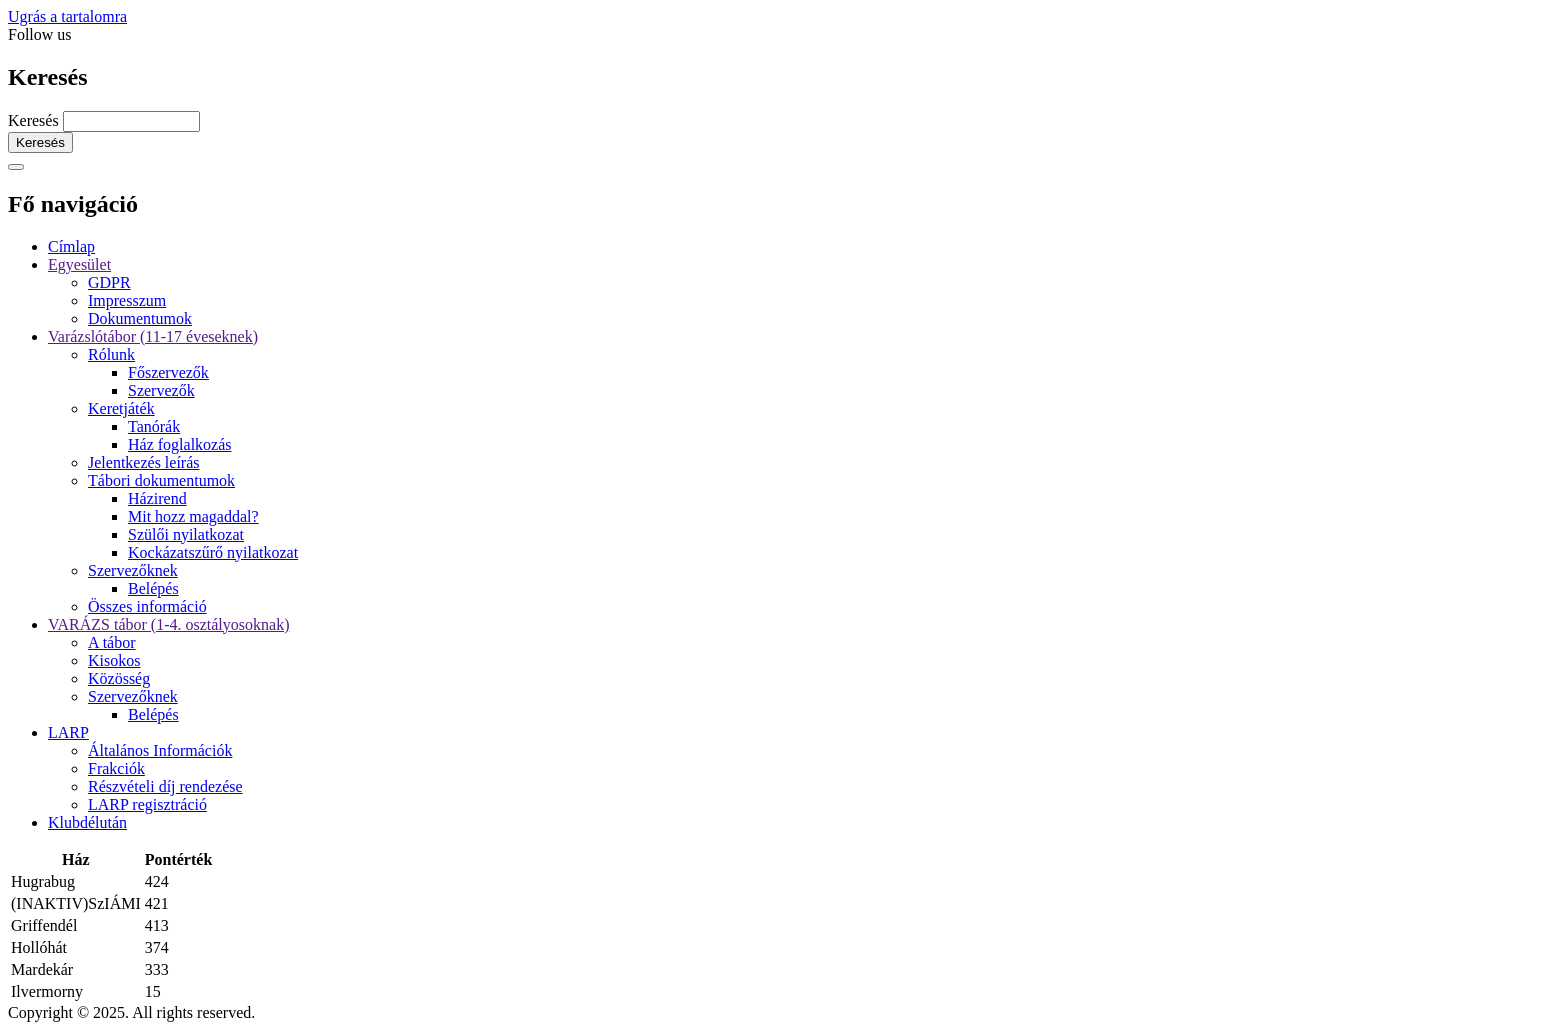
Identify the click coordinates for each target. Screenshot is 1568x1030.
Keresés (33, 120)
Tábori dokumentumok (161, 480)
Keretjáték (121, 408)
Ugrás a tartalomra (67, 16)
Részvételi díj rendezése (165, 786)
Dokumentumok (140, 318)
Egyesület (79, 264)
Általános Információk (160, 750)
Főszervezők (168, 372)
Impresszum (127, 300)
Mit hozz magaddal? (193, 516)
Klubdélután (87, 822)
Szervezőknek (133, 570)
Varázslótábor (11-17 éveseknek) (153, 336)
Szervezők (161, 390)
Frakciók (116, 768)
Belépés (153, 588)
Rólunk (111, 354)
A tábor (112, 642)
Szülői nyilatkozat (186, 534)
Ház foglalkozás (180, 444)
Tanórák (154, 426)
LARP (68, 732)
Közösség (119, 678)
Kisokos (114, 660)
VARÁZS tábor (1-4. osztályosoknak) (168, 624)
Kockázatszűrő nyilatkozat (213, 552)
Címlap (71, 246)
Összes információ (147, 606)
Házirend (157, 498)
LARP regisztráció (147, 804)
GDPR (109, 282)
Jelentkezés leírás (144, 462)
